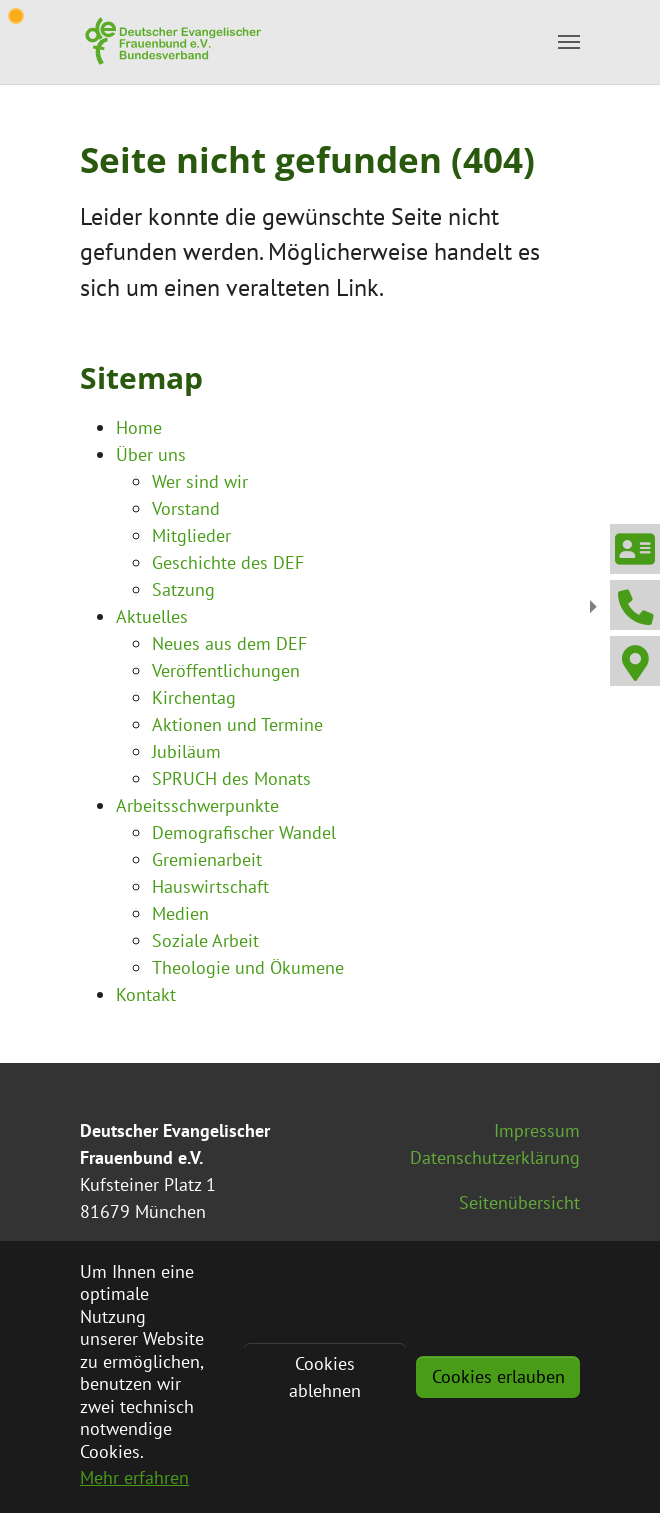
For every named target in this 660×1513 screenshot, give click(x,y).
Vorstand (186, 508)
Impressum (537, 1130)
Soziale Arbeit (205, 940)
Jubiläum (186, 751)
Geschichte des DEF (228, 562)
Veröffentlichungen (226, 670)
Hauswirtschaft (210, 886)
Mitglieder (191, 535)
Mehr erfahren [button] (134, 1477)
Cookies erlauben (498, 1376)
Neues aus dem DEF (229, 643)
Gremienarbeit (207, 859)
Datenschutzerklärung (495, 1157)
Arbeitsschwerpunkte (197, 805)
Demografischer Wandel (244, 832)
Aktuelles (152, 616)
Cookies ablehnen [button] (325, 1377)
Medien (180, 913)
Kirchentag (194, 697)
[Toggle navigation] (569, 42)
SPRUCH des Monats (231, 778)
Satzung (183, 589)
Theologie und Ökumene (248, 967)
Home (139, 427)
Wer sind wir (200, 481)
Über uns (151, 454)
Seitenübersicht (519, 1202)
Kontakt (146, 994)
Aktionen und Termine (237, 724)
